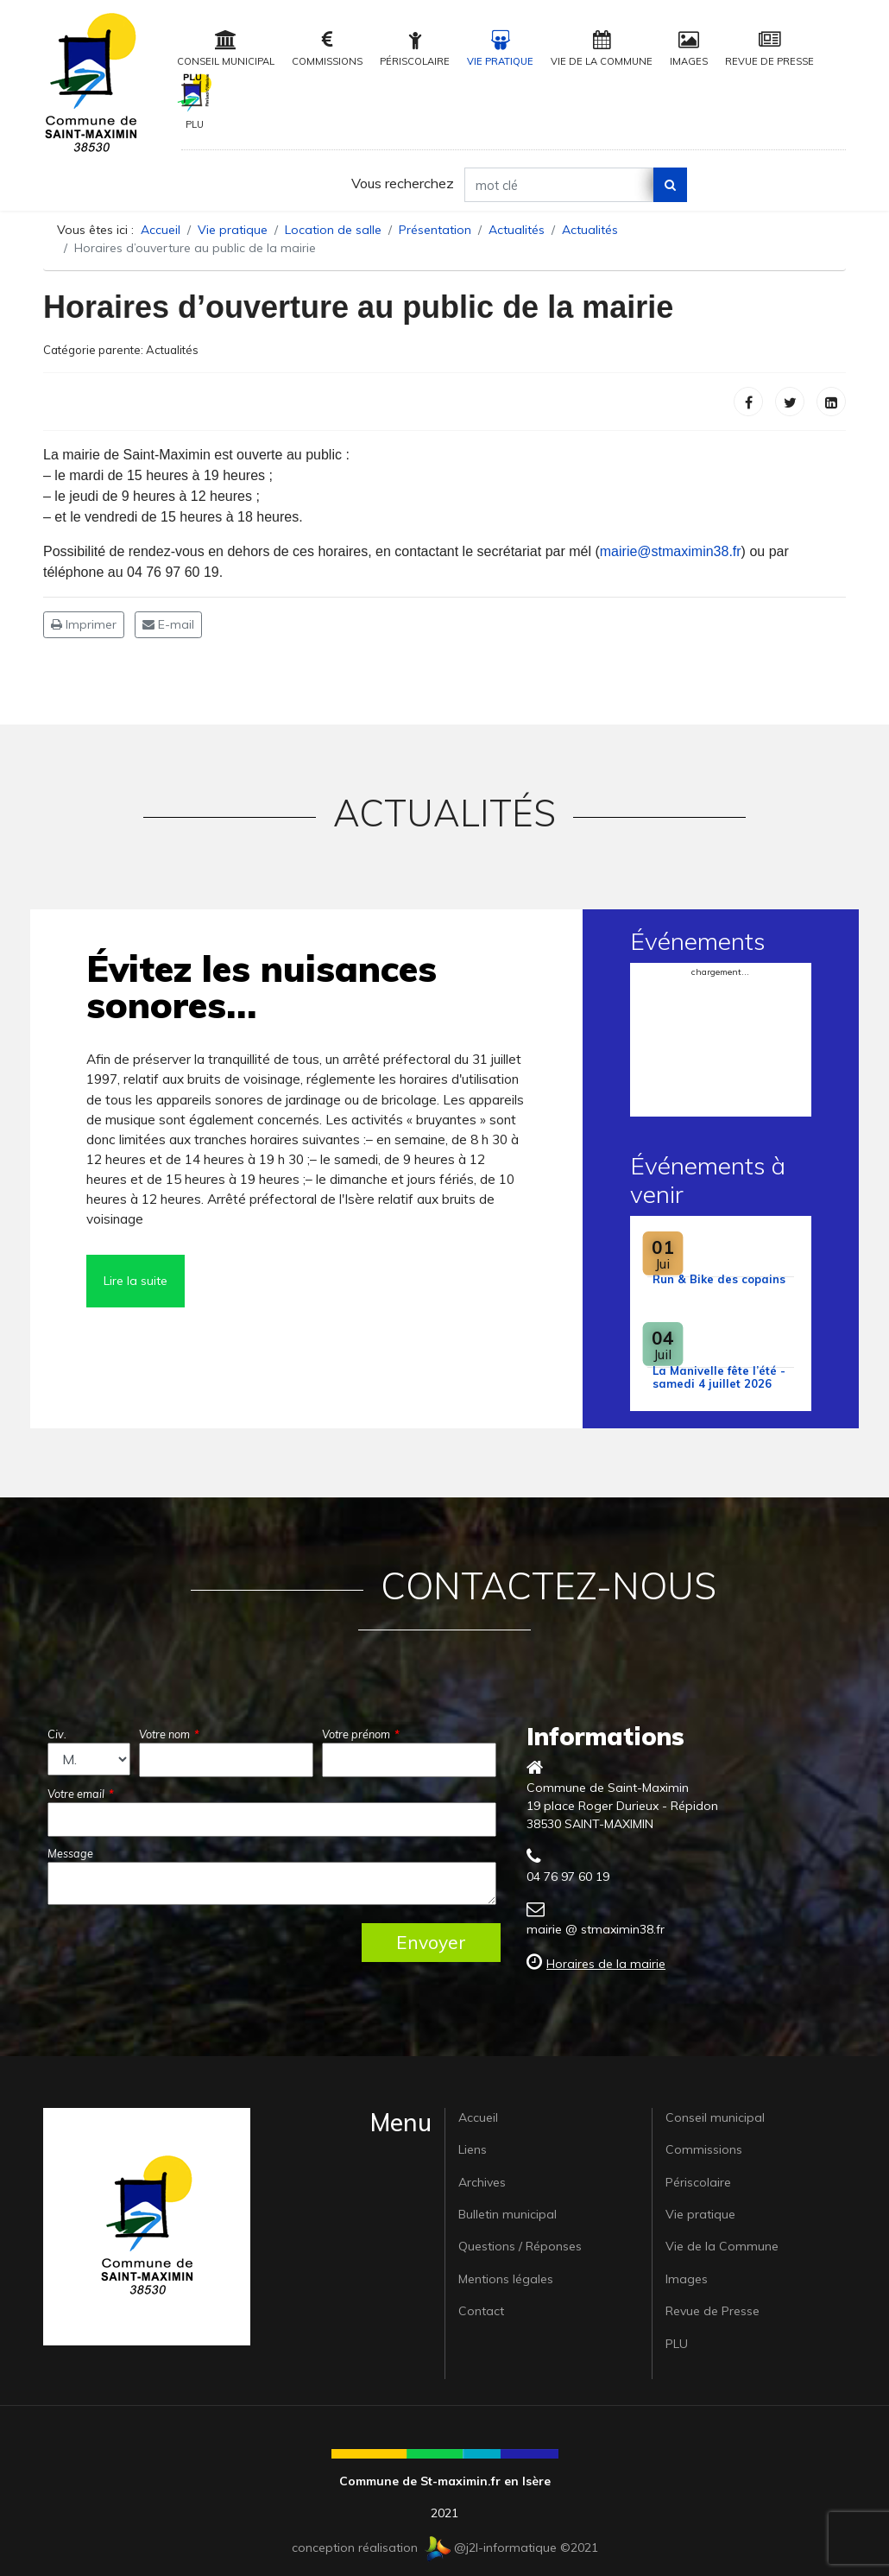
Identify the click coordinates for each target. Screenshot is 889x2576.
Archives (482, 2182)
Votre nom (169, 1734)
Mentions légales (505, 2279)
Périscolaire (415, 48)
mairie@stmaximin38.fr (670, 551)
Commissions (327, 48)
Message (70, 1853)
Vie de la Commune (602, 48)
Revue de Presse (769, 48)
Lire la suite (135, 1280)
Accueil (478, 2117)
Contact (481, 2311)
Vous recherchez (402, 183)
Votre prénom (361, 1734)
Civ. (56, 1734)
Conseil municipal (225, 48)
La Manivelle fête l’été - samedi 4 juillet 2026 (719, 1377)
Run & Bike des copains (719, 1279)
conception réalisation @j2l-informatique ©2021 (445, 2547)
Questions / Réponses (520, 2246)
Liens (472, 2149)
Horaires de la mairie (605, 1964)
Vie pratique (500, 48)
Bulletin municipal (507, 2214)
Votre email (80, 1794)
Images (689, 48)
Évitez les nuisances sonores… (261, 987)
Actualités (172, 350)
